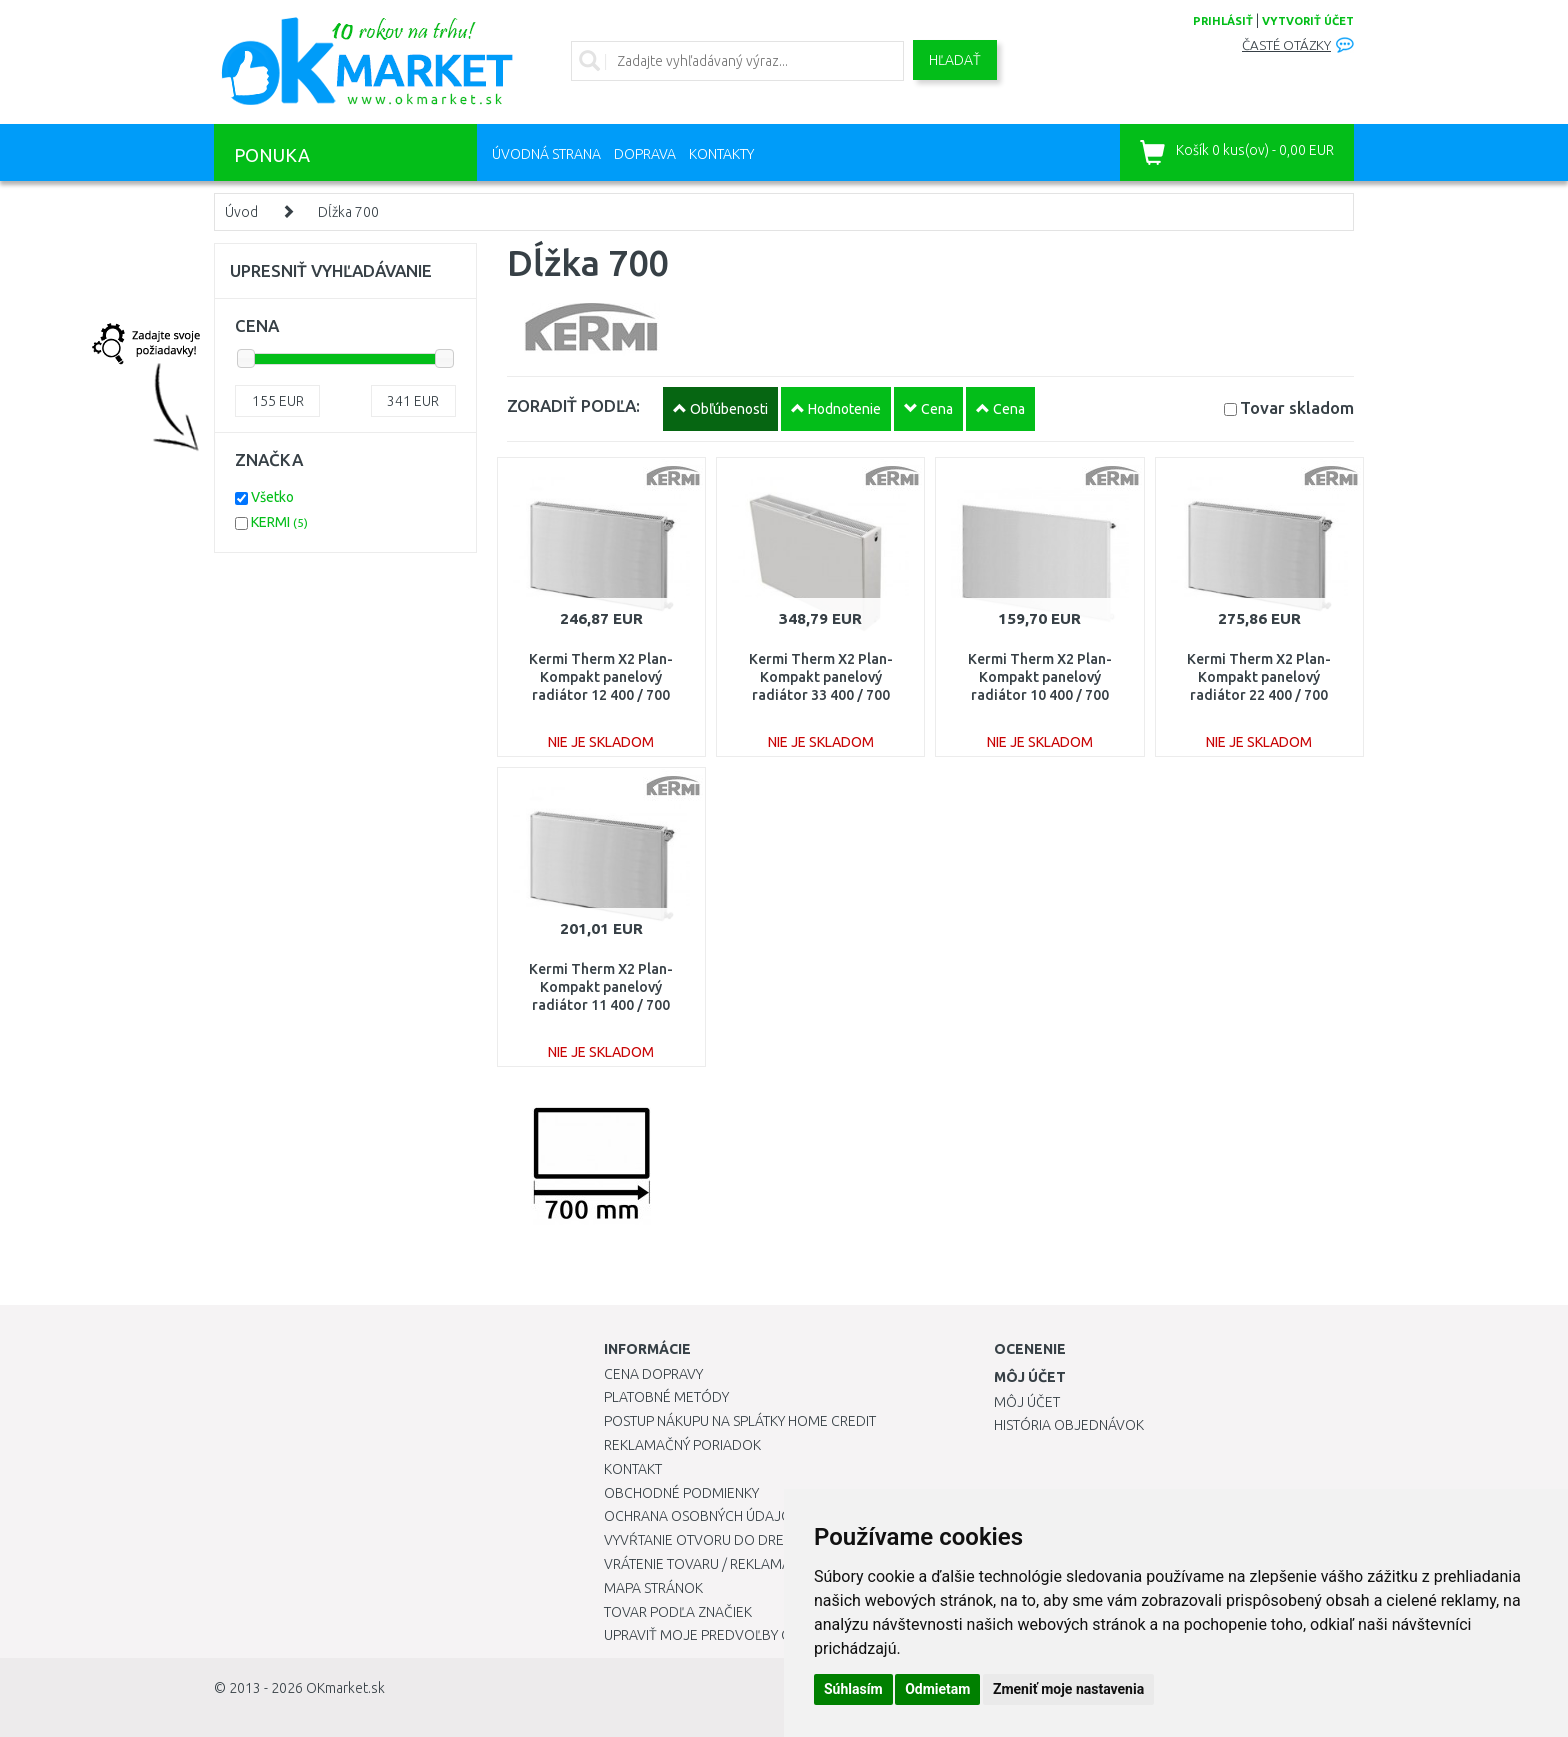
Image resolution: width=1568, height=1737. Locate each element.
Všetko (272, 497)
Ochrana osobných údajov (702, 1516)
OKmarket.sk (345, 1688)
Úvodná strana (546, 154)
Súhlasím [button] (853, 1689)
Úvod (241, 212)
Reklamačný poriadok (682, 1445)
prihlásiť (1223, 21)
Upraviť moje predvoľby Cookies (721, 1635)
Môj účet (1027, 1402)
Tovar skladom (1297, 407)
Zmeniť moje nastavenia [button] (1068, 1689)
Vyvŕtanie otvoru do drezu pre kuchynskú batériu (782, 1540)
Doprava (645, 154)
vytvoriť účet (1308, 21)
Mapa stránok (653, 1588)
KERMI (279, 522)
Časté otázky (1286, 45)
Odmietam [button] (937, 1689)
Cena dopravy (653, 1374)
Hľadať (955, 60)
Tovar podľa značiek (678, 1612)
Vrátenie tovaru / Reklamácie (707, 1564)
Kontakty (721, 154)
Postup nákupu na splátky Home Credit (740, 1421)
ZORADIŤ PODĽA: (573, 405)
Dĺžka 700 (348, 212)
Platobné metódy (666, 1397)
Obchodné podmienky (681, 1493)
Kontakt (633, 1469)
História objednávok (1069, 1425)
